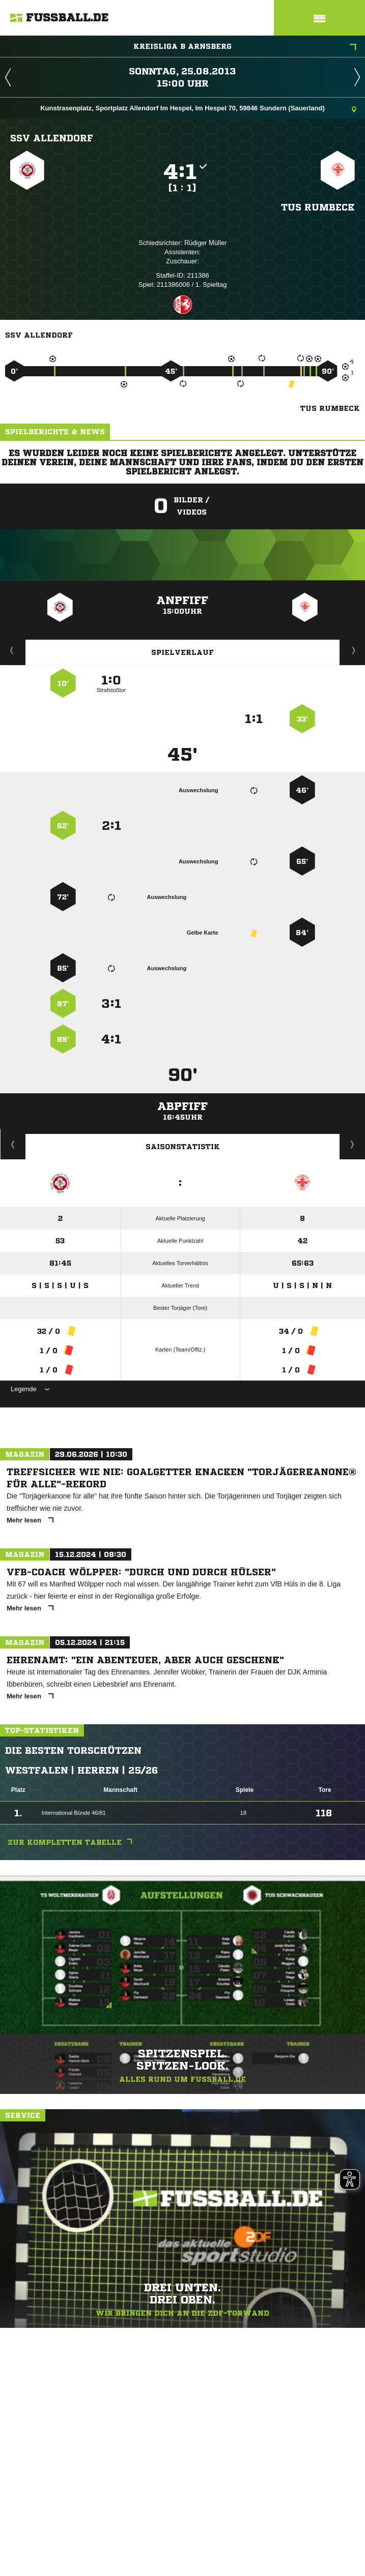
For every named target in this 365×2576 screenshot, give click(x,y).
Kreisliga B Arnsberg (244, 47)
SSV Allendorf (51, 137)
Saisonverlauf (352, 1144)
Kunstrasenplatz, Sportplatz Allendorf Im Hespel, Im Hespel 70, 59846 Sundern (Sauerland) (198, 109)
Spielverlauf (182, 652)
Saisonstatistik (183, 1146)
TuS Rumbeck (318, 207)
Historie (13, 1144)
